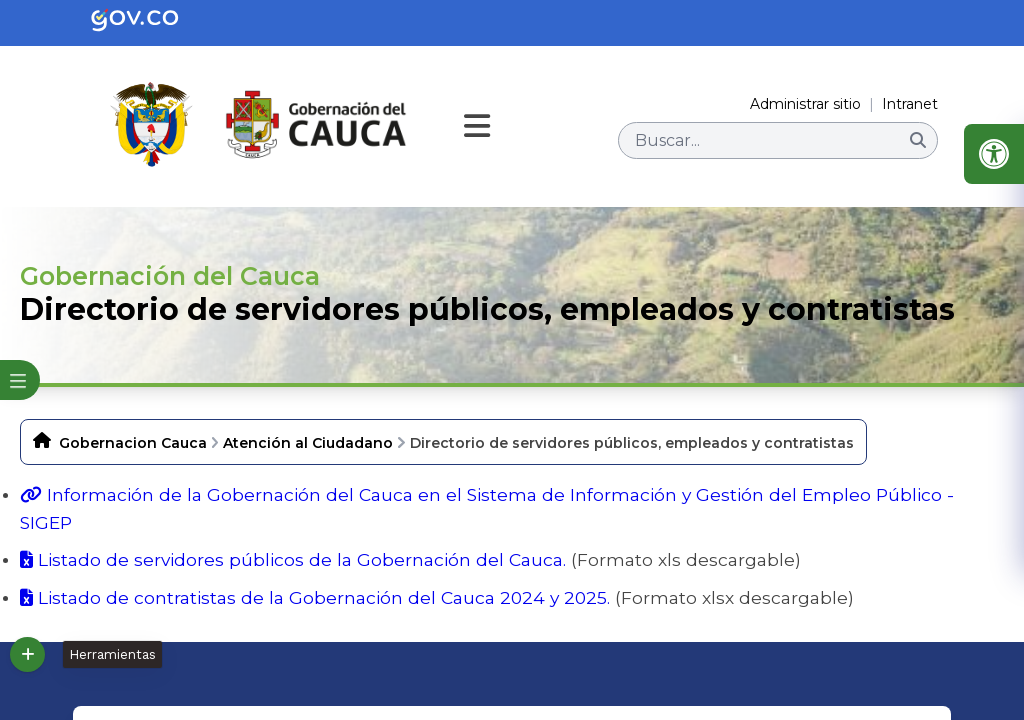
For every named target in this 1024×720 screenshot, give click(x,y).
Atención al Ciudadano (308, 443)
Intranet (910, 104)
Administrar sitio (805, 104)
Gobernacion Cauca (133, 443)
